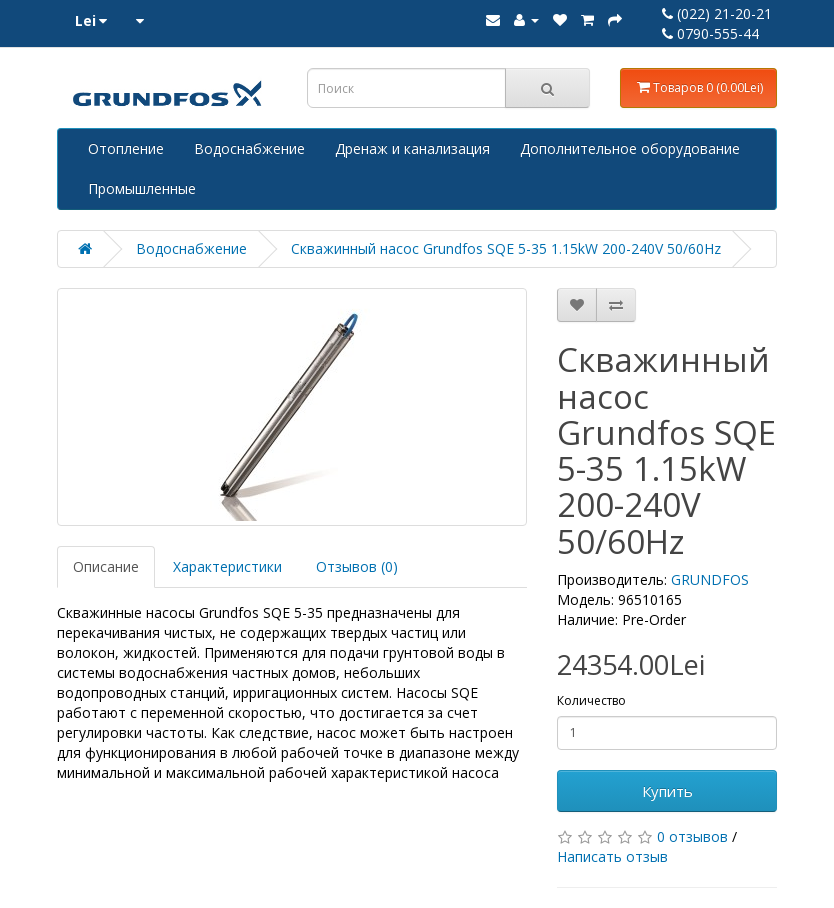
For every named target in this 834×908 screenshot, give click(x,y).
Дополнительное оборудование (630, 148)
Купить (667, 791)
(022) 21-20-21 (717, 13)
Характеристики (227, 566)
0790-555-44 (710, 33)
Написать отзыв (612, 856)
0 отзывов (692, 836)
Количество (591, 700)
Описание (106, 566)
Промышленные (142, 188)
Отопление (126, 148)
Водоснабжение (249, 148)
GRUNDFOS (710, 579)
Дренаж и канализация (412, 148)
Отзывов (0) (357, 566)
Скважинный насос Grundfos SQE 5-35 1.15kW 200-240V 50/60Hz (506, 248)
